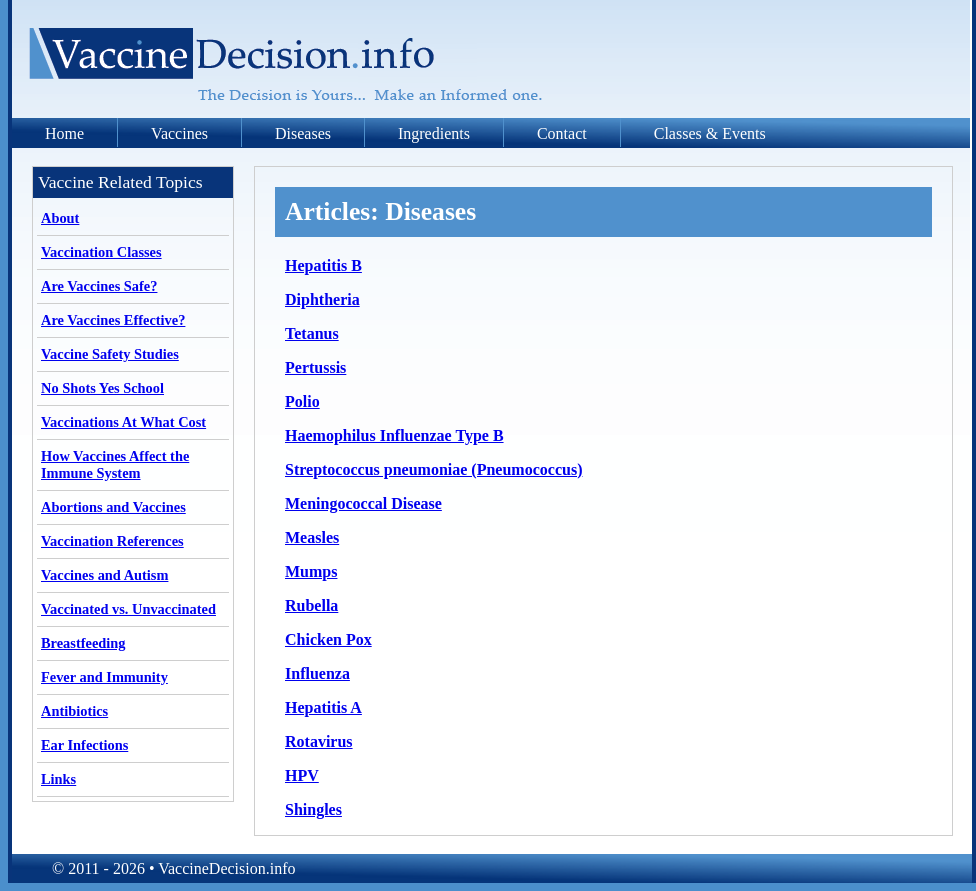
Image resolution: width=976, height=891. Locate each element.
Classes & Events (710, 133)
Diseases (303, 133)
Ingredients (434, 133)
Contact (562, 133)
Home (64, 133)
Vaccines (179, 133)
